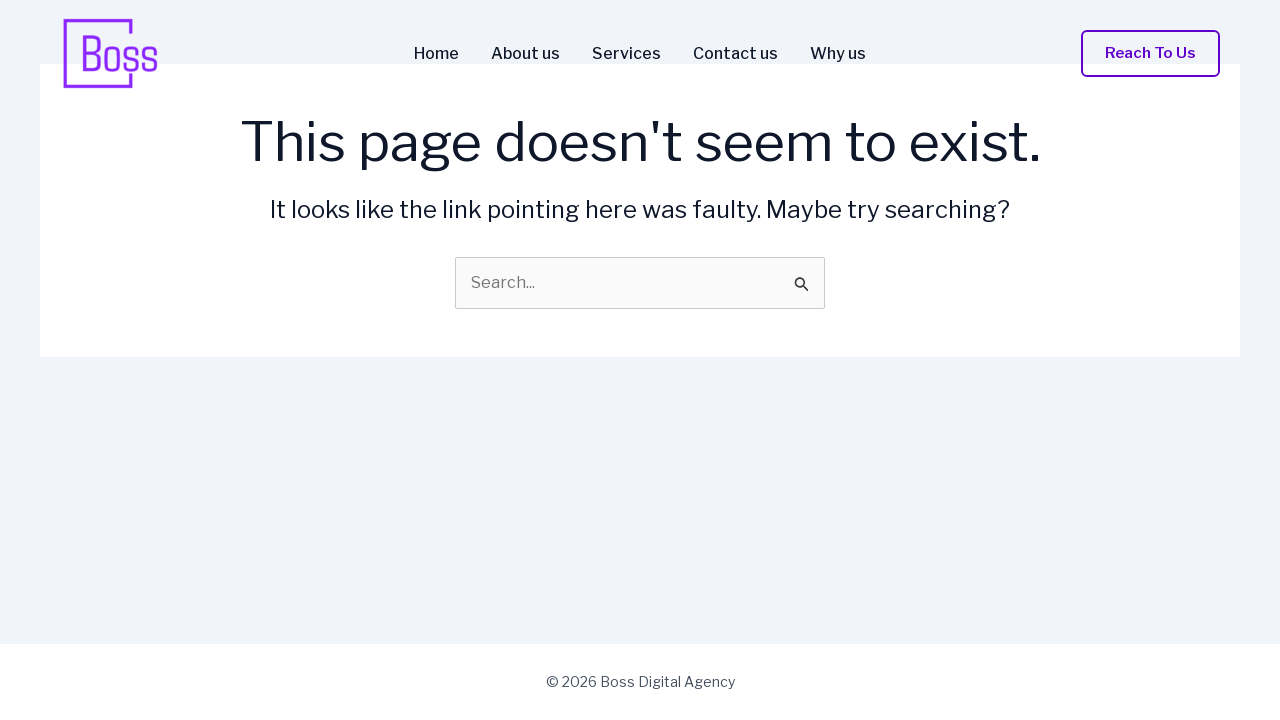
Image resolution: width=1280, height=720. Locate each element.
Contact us (735, 54)
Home (436, 54)
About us (525, 54)
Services (626, 54)
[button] (1150, 53)
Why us (838, 54)
